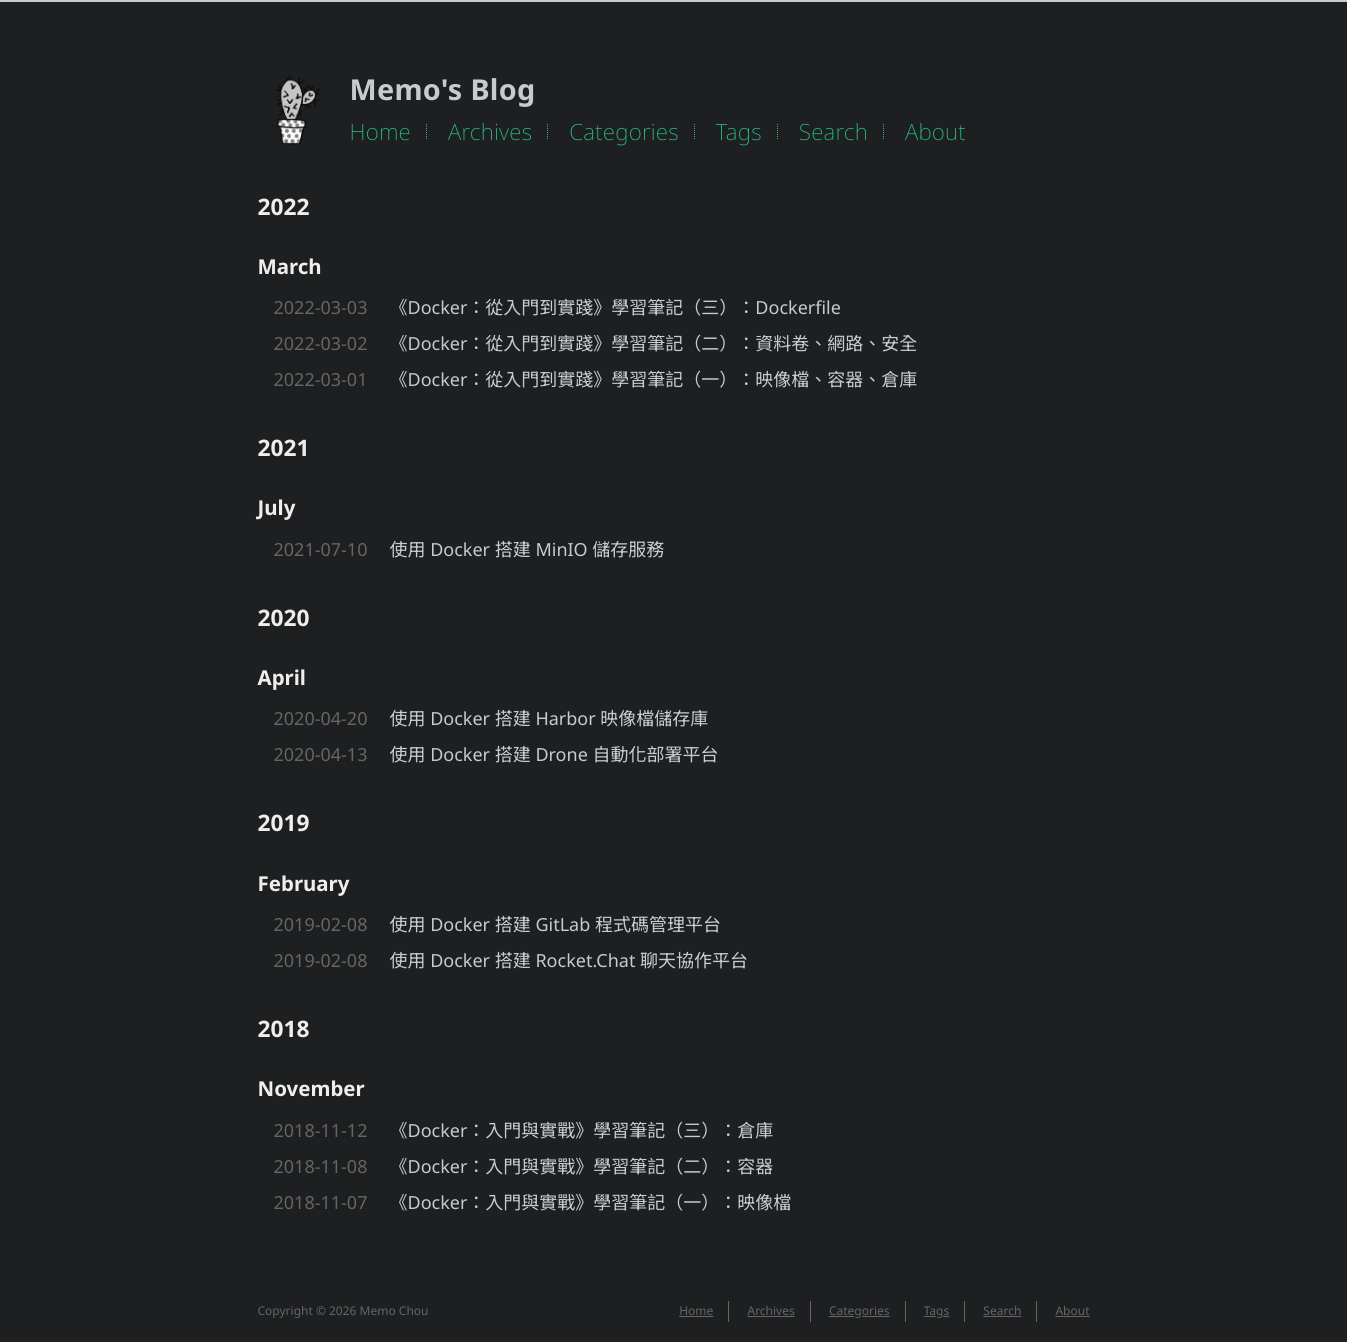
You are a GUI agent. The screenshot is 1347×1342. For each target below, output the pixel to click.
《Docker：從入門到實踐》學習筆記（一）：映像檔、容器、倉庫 (654, 380)
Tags (739, 131)
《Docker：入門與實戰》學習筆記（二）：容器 (582, 1167)
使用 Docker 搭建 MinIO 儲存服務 (527, 550)
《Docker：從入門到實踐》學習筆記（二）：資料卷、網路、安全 (654, 344)
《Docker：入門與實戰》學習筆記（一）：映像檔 (591, 1203)
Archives (490, 131)
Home (381, 131)
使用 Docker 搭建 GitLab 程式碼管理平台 (555, 925)
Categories (624, 131)
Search (833, 131)
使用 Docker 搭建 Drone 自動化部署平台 (554, 755)
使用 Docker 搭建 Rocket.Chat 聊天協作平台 (569, 961)
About (935, 131)
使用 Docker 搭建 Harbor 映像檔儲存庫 (549, 719)
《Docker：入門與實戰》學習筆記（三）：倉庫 (582, 1131)
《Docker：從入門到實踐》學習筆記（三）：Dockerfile (615, 308)
